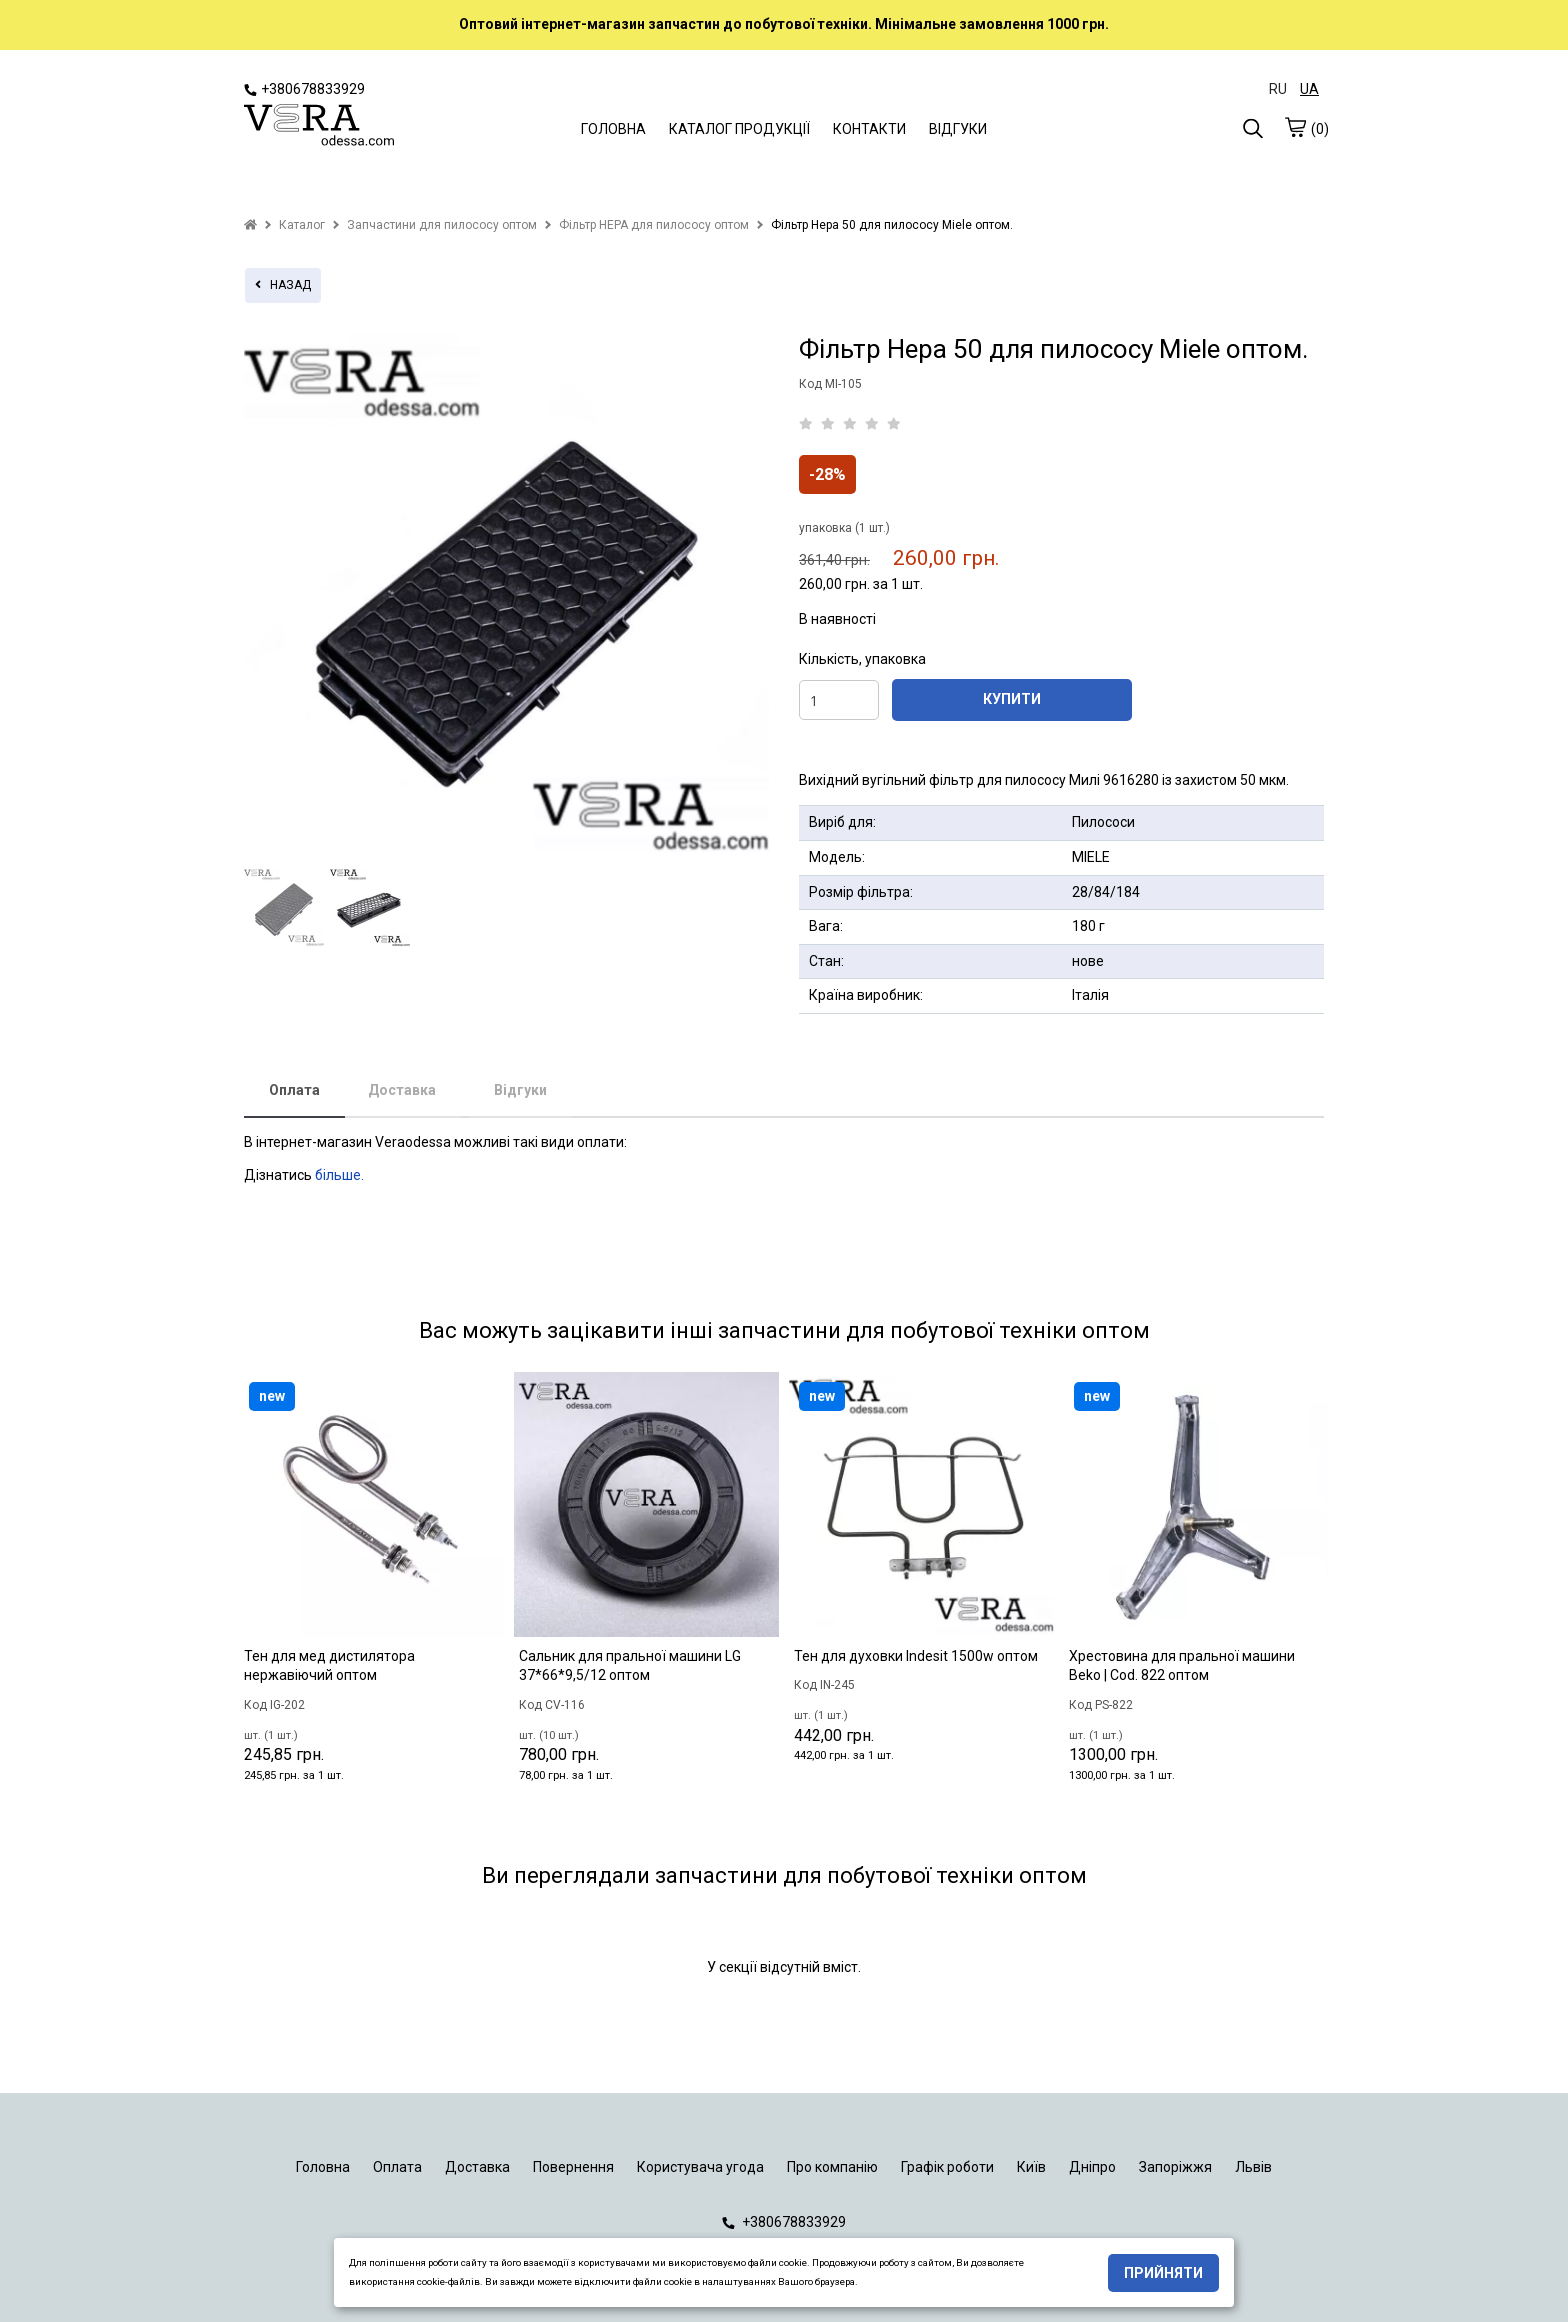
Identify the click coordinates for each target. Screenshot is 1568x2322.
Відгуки (520, 1090)
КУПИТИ (1012, 699)
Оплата (294, 1090)
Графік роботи (947, 2167)
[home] (250, 225)
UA (1309, 89)
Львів (1253, 2167)
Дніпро (1092, 2167)
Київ (1031, 2167)
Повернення (573, 2167)
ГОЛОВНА (613, 129)
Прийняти (1163, 2273)
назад (283, 285)
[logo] (319, 127)
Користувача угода (700, 2167)
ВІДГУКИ (958, 129)
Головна (323, 2167)
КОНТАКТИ (869, 129)
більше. (339, 1175)
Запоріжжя (1175, 2167)
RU (1278, 89)
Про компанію (832, 2167)
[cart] (1295, 127)
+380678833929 (304, 89)
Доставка (402, 1090)
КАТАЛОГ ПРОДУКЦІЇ (739, 129)
